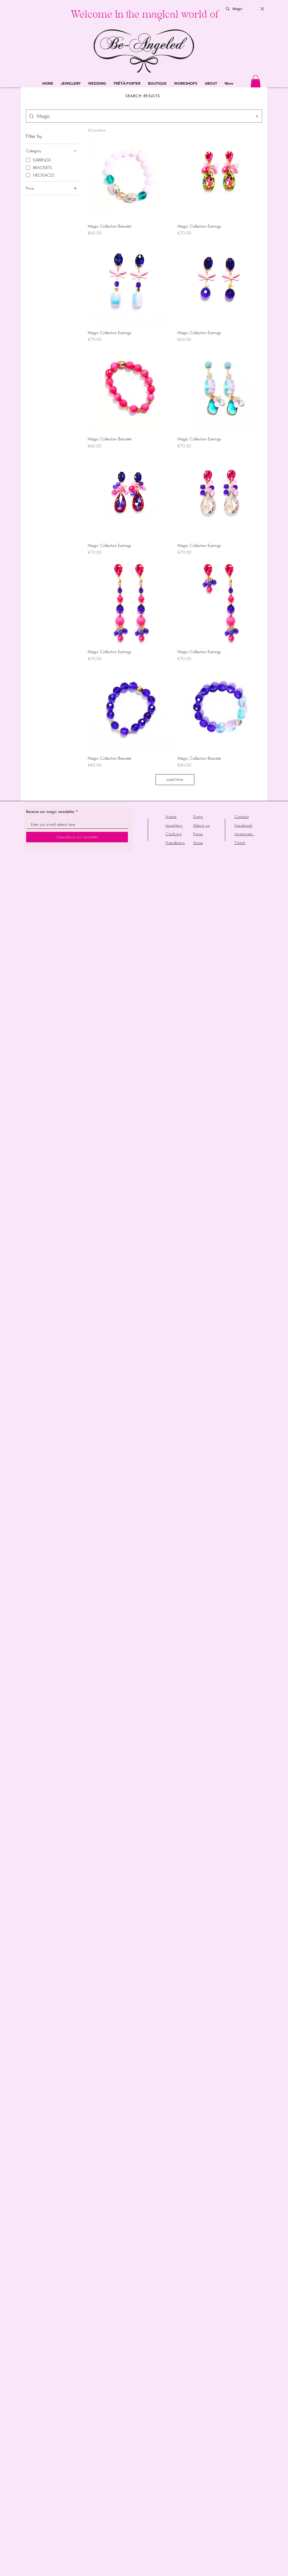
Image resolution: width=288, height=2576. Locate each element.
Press (198, 834)
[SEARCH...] (245, 8)
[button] (70, 83)
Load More (174, 779)
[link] (255, 81)
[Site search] (143, 116)
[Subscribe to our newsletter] (77, 837)
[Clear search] (262, 8)
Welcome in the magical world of (144, 15)
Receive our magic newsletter (50, 811)
